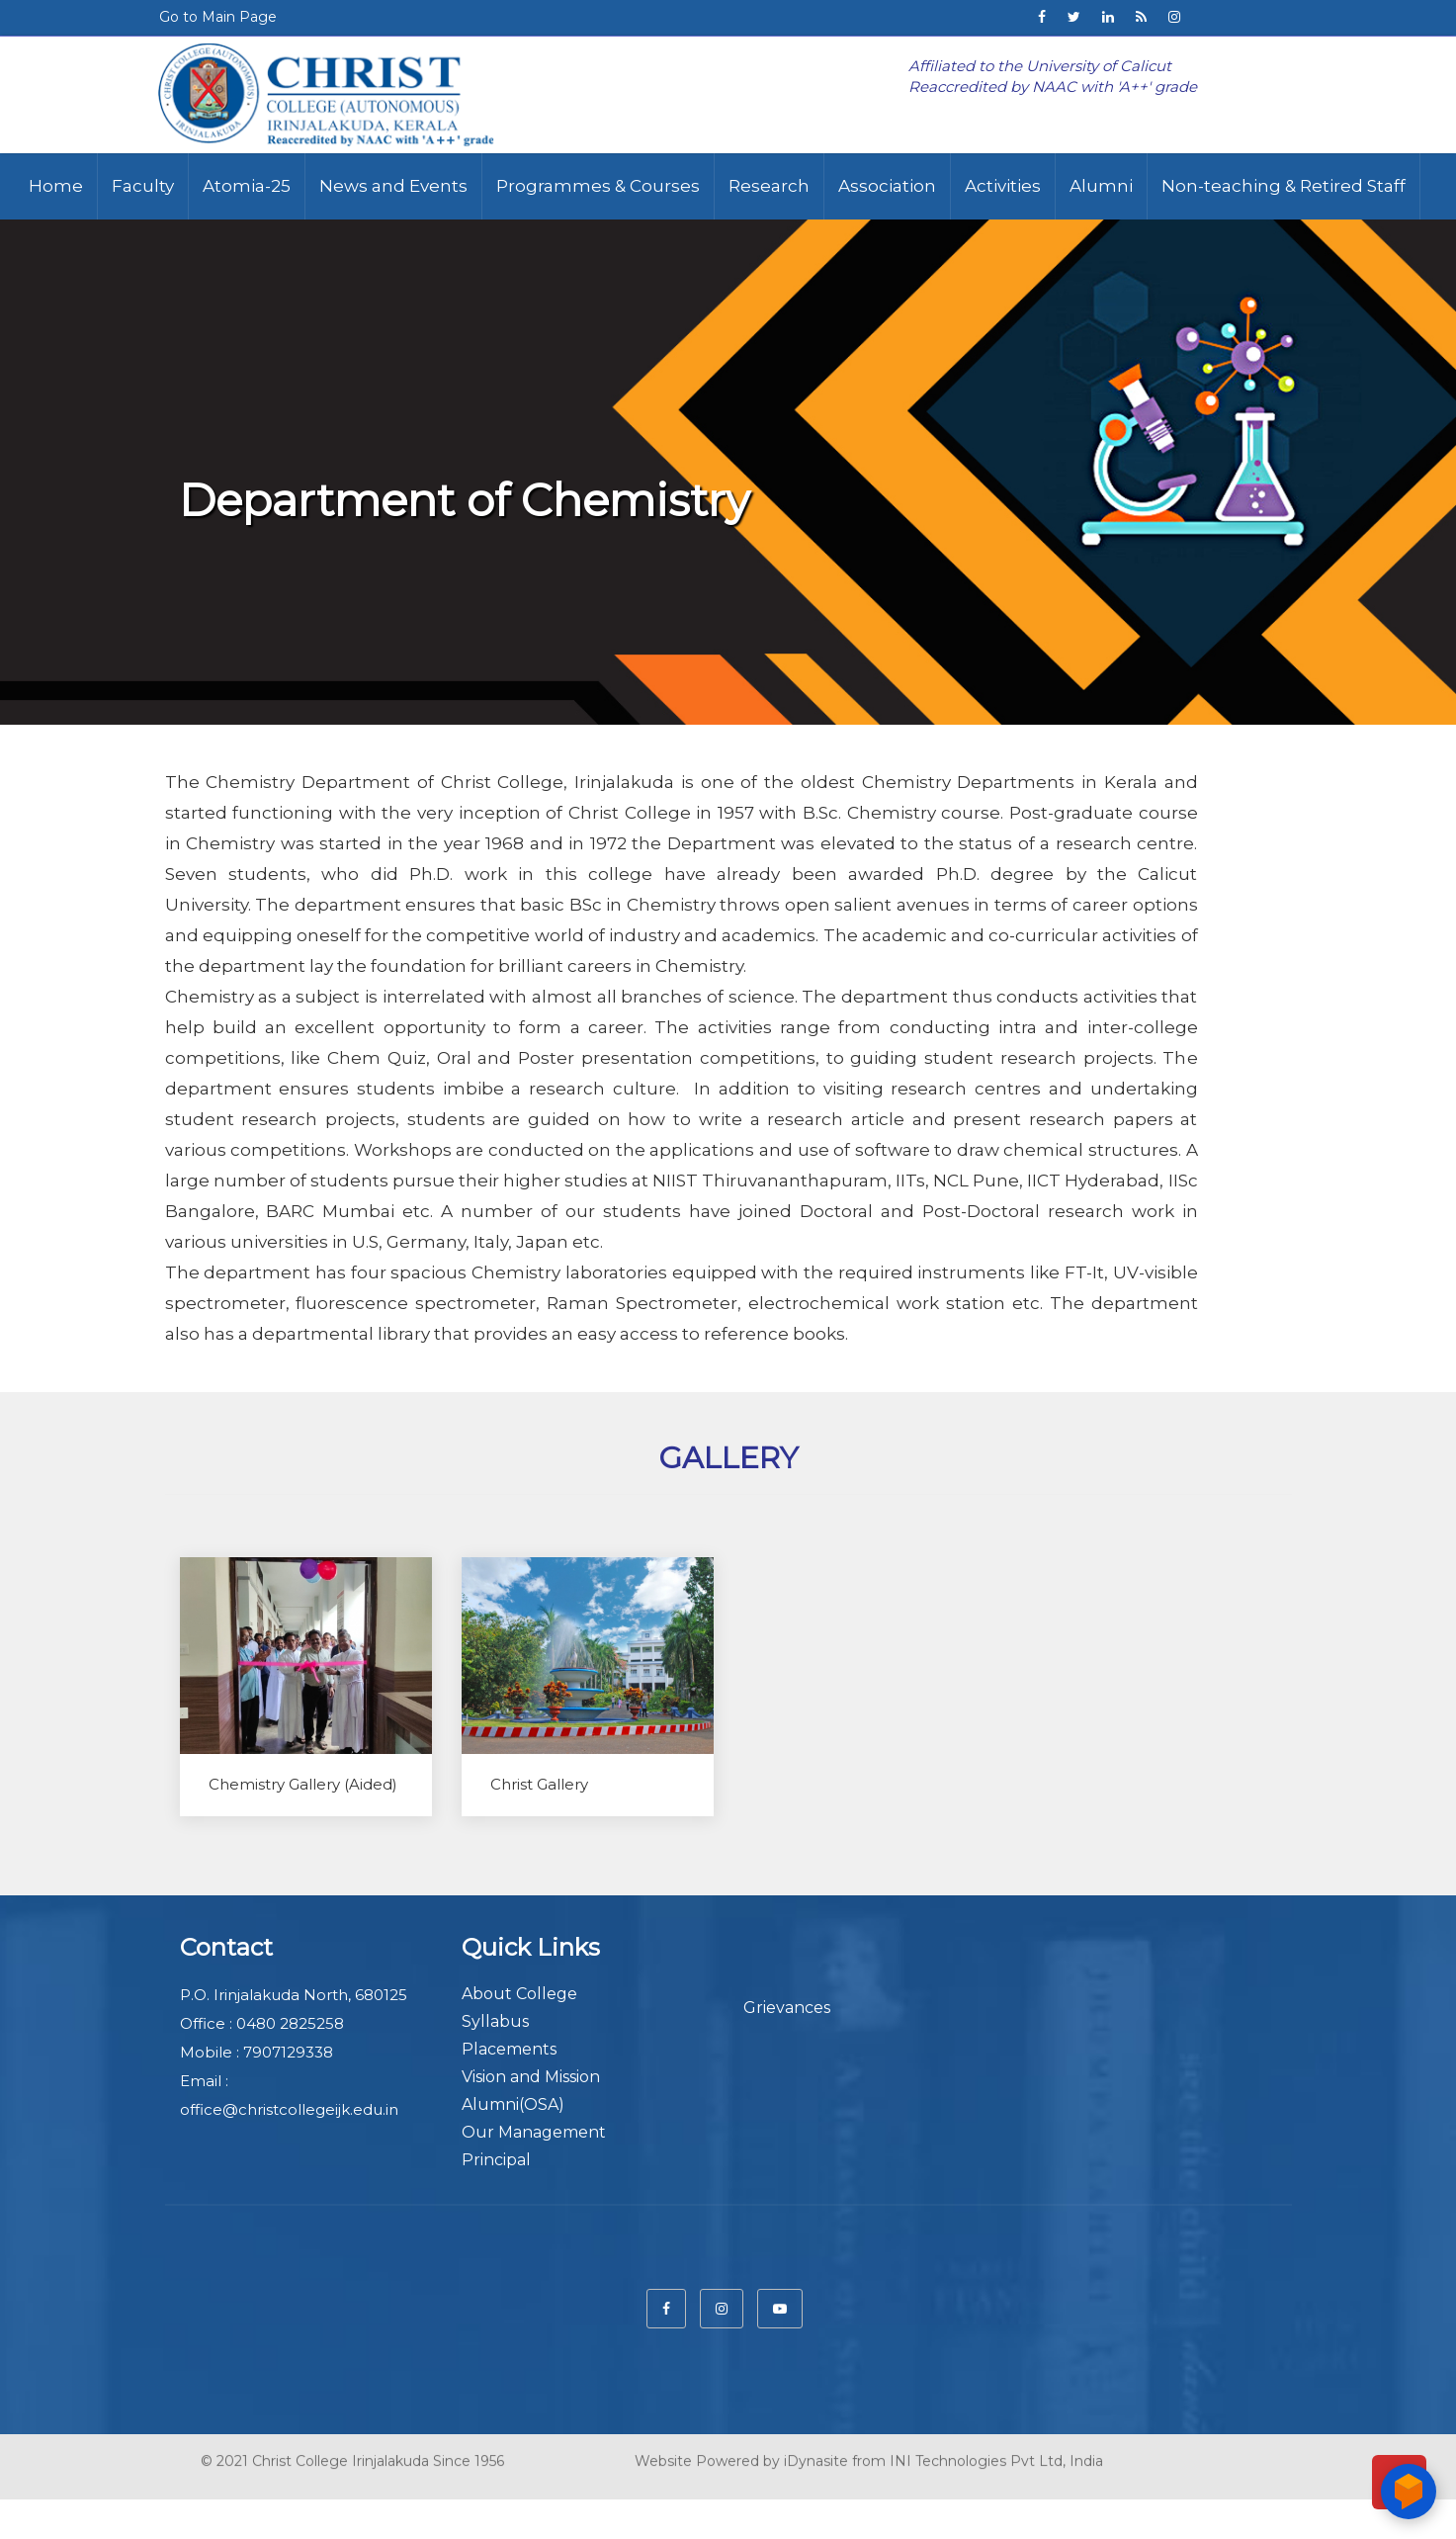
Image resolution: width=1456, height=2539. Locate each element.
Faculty (143, 186)
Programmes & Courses (598, 186)
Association (887, 186)
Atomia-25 (247, 186)
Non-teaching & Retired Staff (1283, 186)
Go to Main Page (218, 17)
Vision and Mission (531, 2076)
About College (519, 1993)
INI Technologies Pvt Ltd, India (996, 2456)
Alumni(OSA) (513, 2104)
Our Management (534, 2132)
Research (769, 186)
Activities (1003, 186)
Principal (496, 2159)
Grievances (786, 2007)
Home (56, 186)
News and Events (393, 186)
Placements (509, 2049)
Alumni (1101, 186)
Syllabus (495, 2021)
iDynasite (816, 2456)
